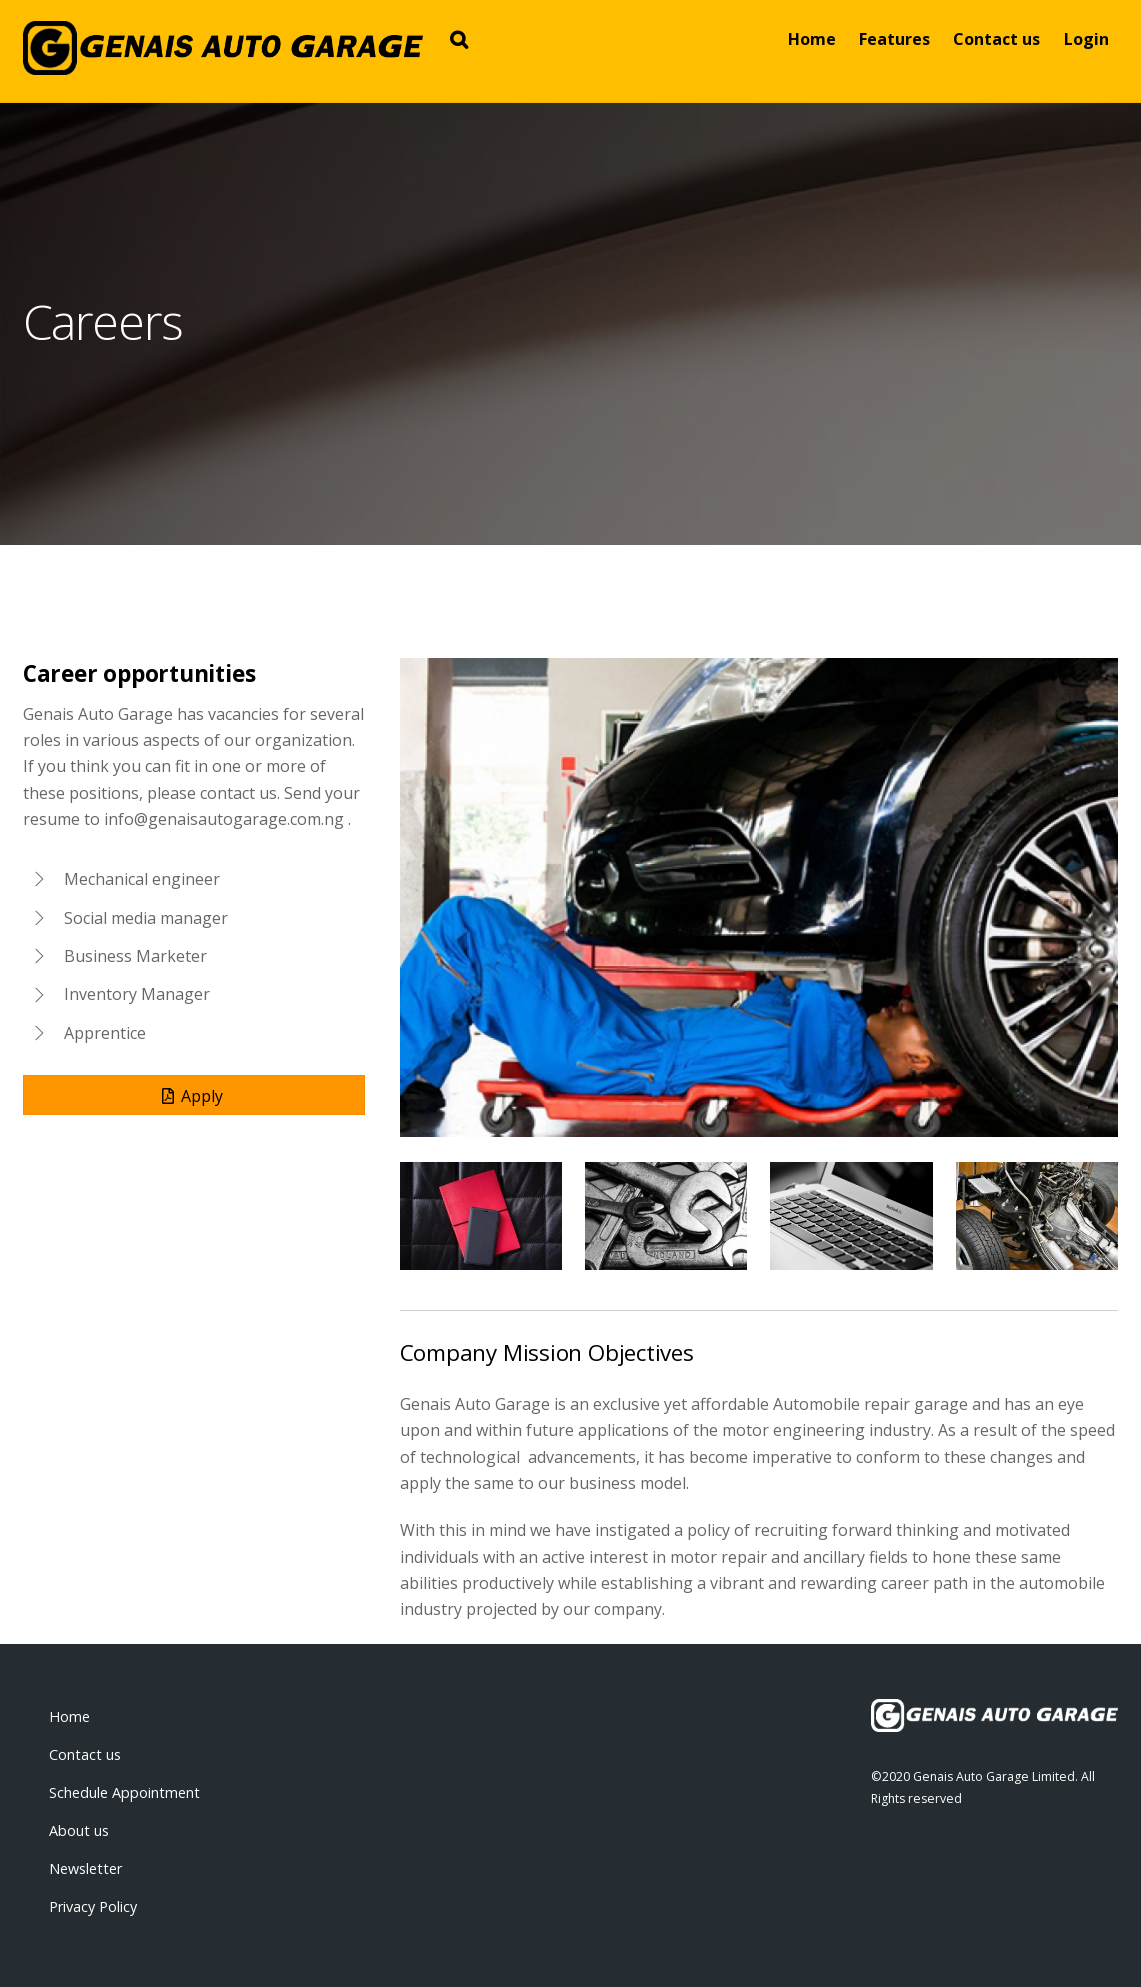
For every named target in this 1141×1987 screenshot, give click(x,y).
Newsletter (85, 1868)
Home (812, 39)
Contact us (996, 39)
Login (1086, 39)
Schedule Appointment (124, 1792)
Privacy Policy (93, 1906)
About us (79, 1830)
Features (894, 39)
